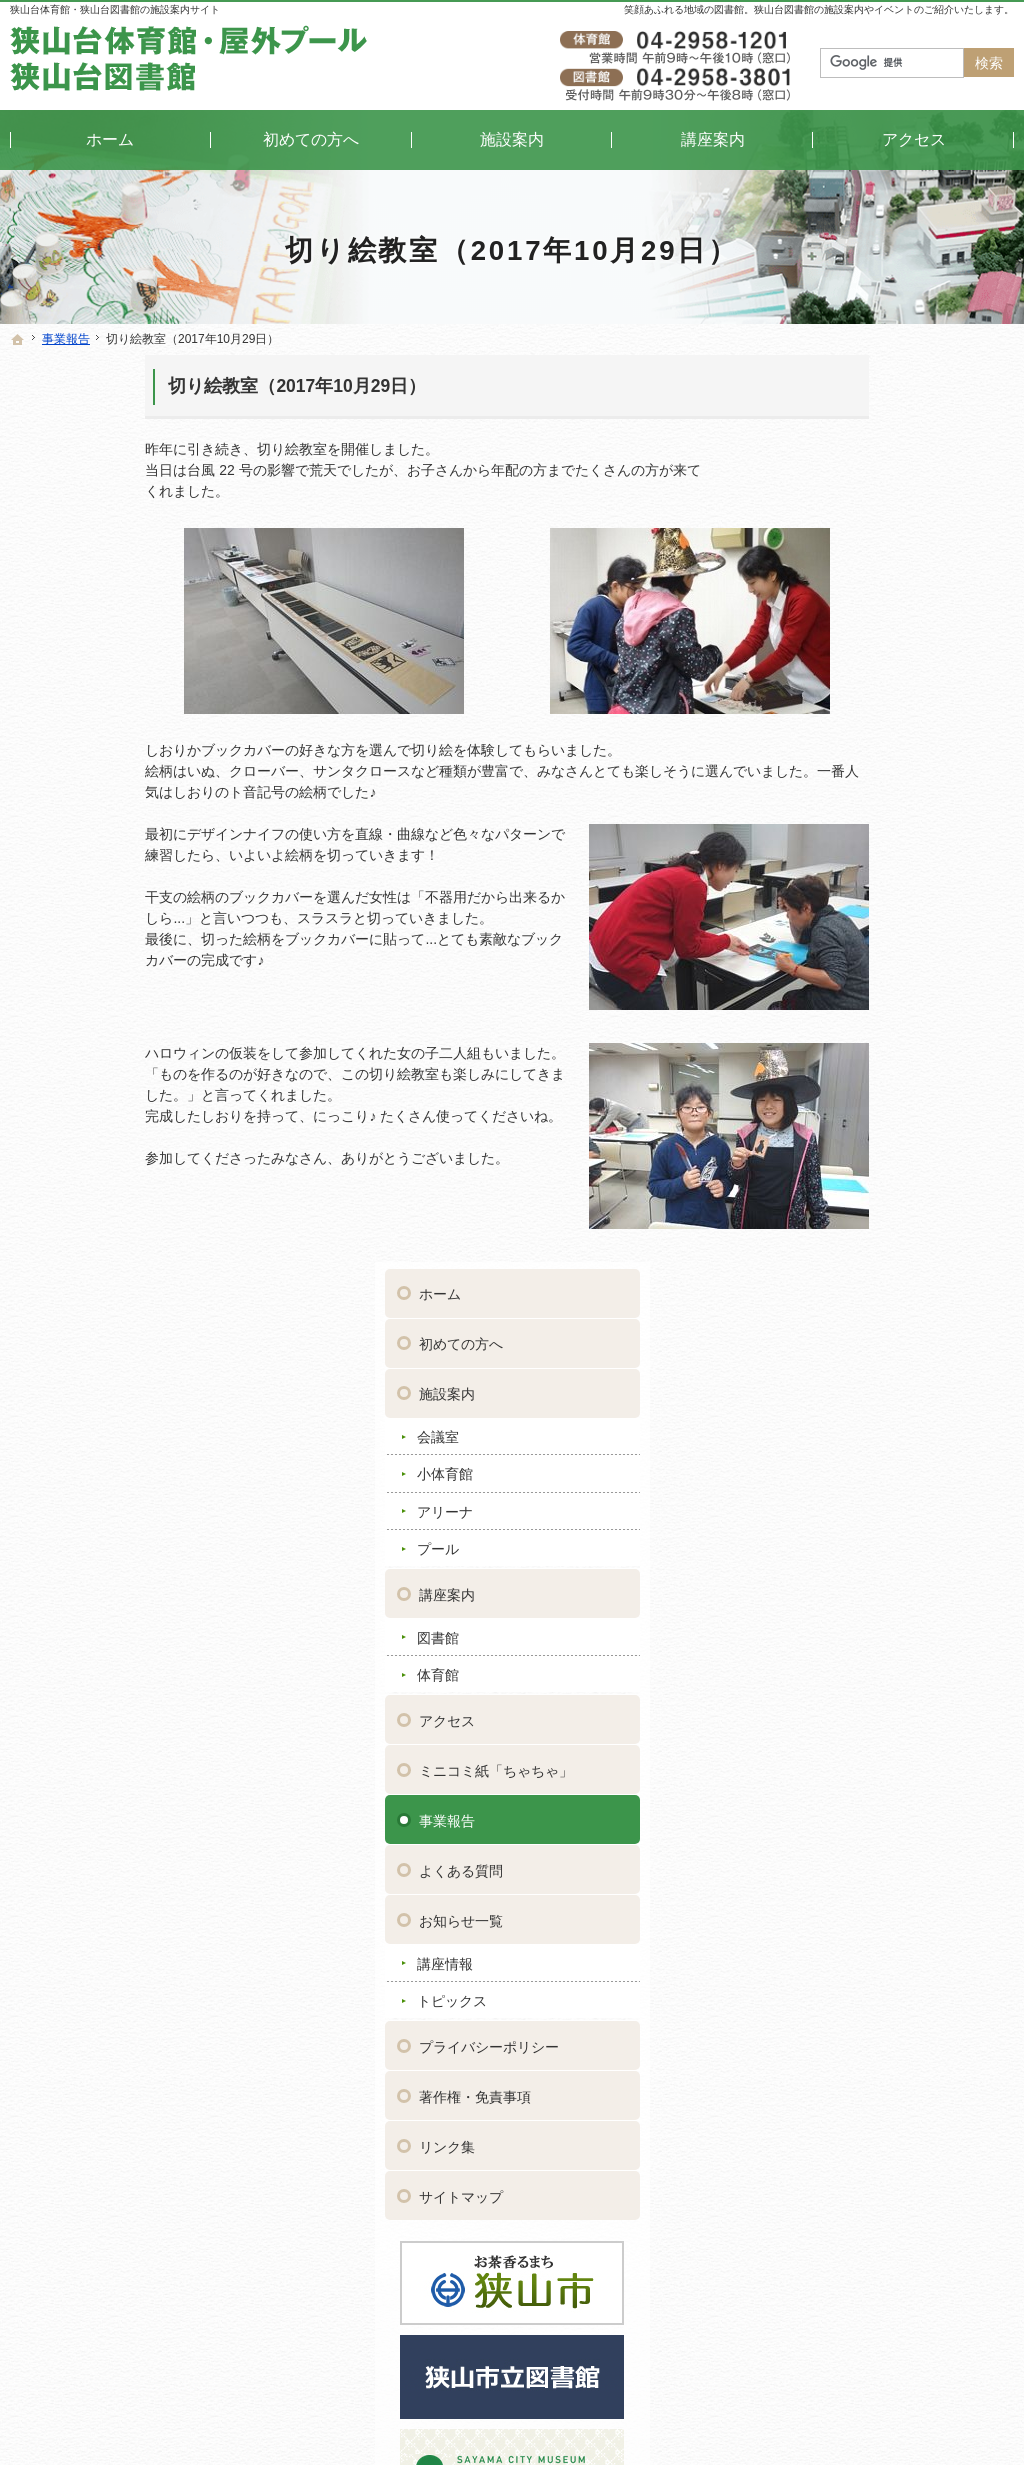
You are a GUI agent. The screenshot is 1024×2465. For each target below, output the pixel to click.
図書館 (816, 724)
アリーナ (823, 598)
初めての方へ (839, 431)
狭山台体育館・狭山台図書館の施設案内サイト (115, 9)
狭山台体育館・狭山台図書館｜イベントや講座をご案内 (514, 2419)
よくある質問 (839, 957)
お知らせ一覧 (839, 1007)
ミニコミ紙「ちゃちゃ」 (874, 857)
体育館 (816, 762)
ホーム (818, 381)
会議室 (816, 523)
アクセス (825, 807)
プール (816, 636)
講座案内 (825, 681)
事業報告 (825, 907)
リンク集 (825, 1233)
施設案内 (825, 481)
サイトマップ (839, 1283)
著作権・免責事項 (853, 1183)
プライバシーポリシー (867, 1133)
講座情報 (823, 1050)
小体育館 (823, 561)
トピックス (830, 1088)
